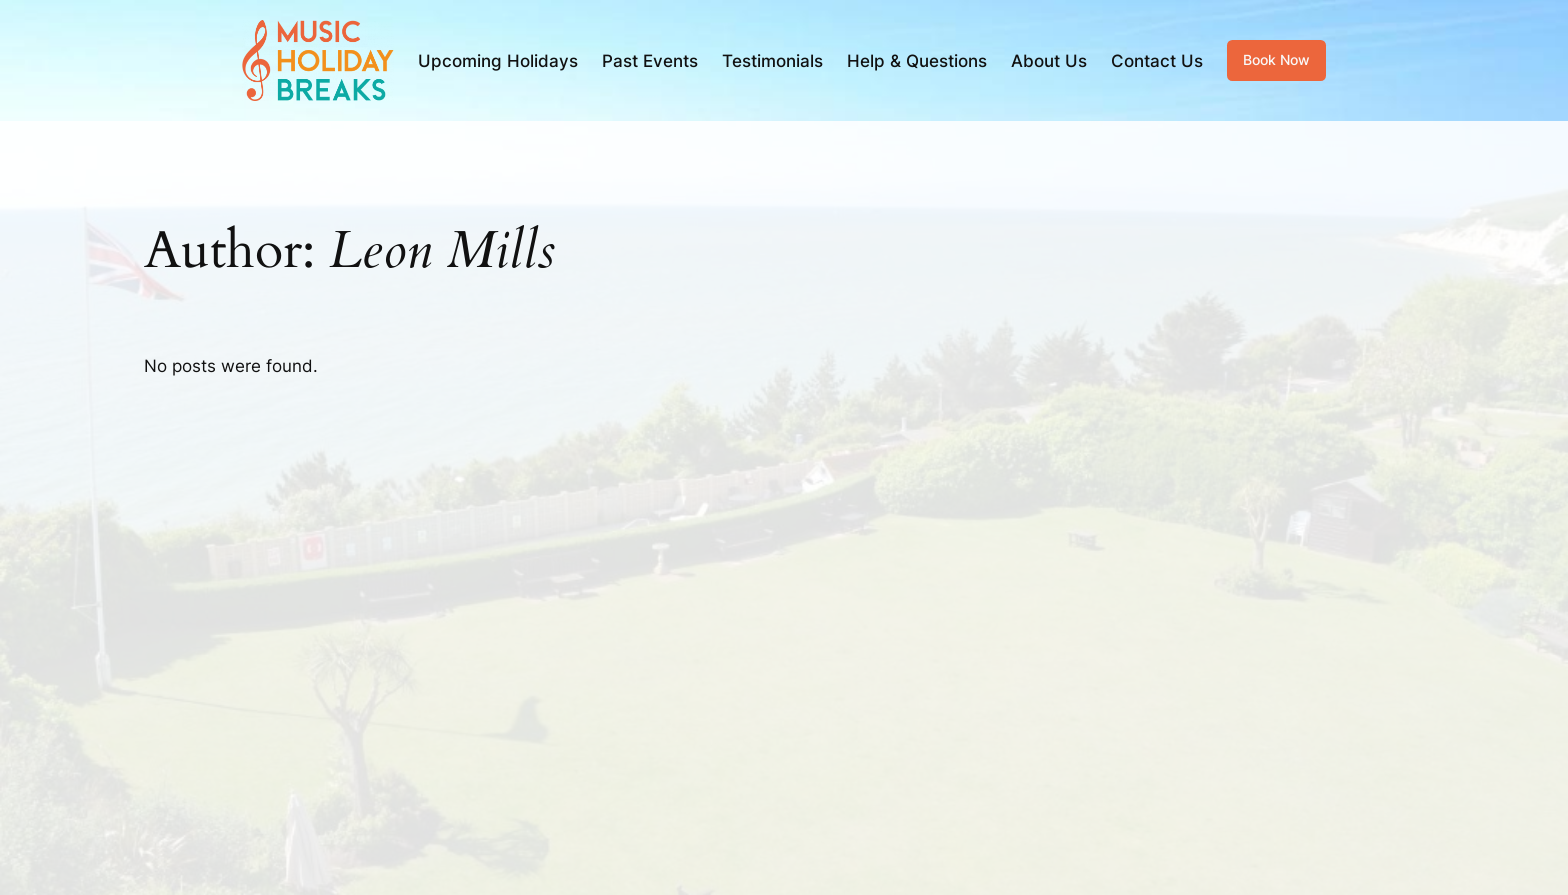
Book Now (1276, 59)
